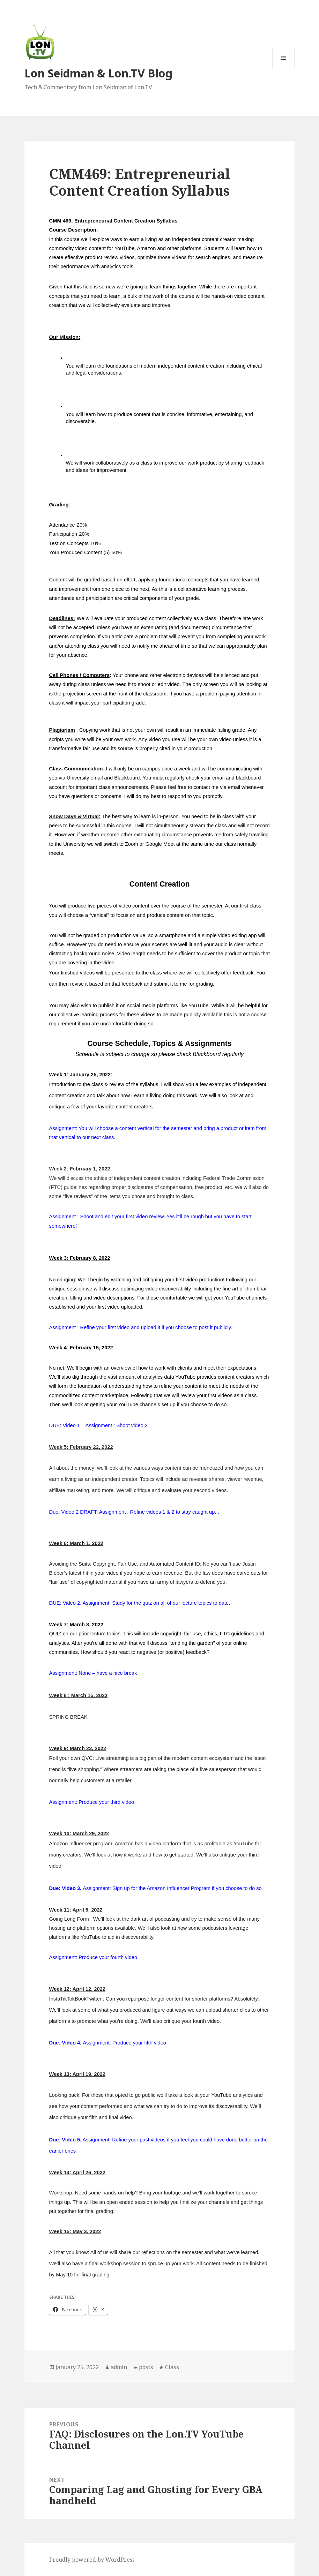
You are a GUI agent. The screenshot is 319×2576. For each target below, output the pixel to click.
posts (146, 2367)
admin (119, 2367)
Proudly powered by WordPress (92, 2559)
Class (172, 2367)
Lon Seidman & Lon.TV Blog (98, 73)
